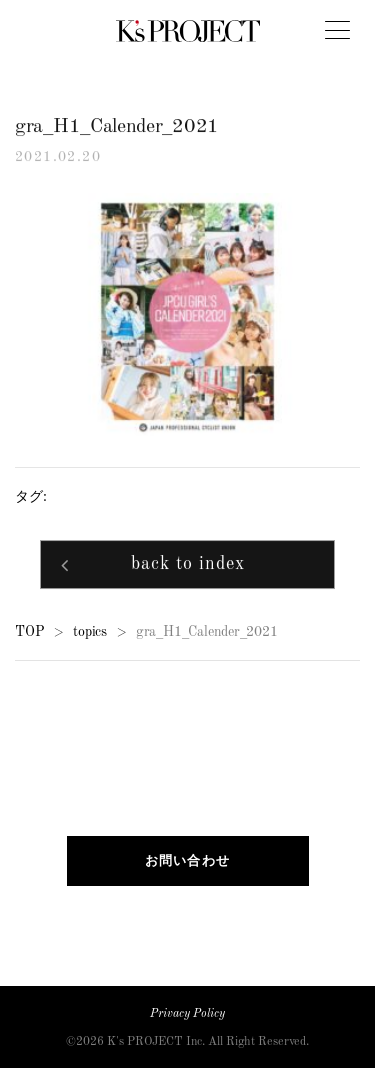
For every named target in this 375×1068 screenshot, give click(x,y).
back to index (188, 566)
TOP (29, 632)
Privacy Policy (187, 1014)
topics (90, 632)
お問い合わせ (188, 860)
